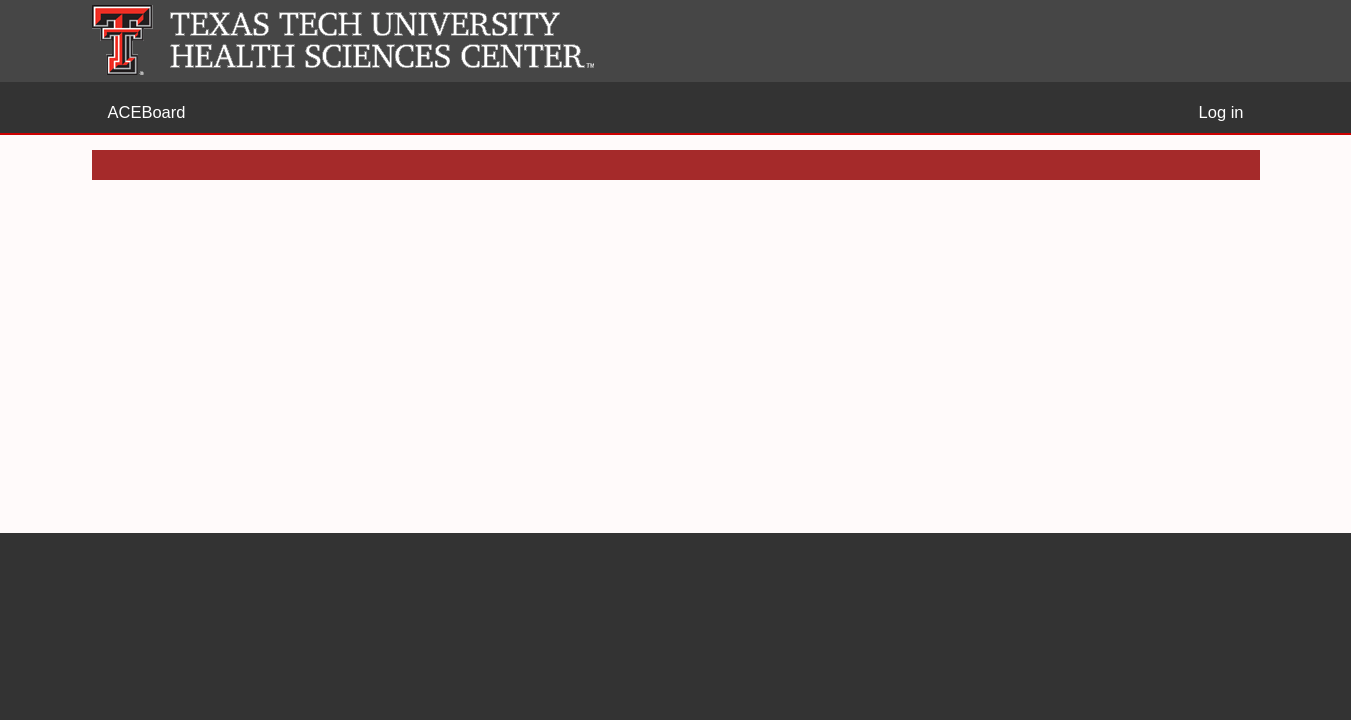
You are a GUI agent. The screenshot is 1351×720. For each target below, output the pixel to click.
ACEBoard (147, 112)
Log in (1221, 112)
